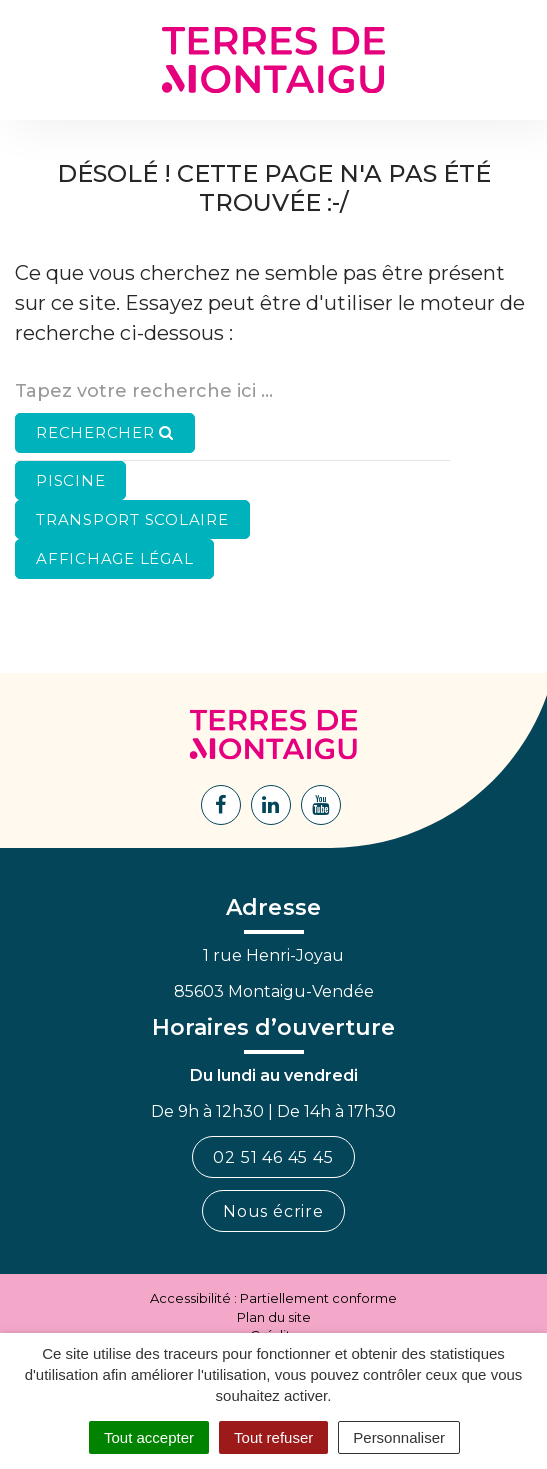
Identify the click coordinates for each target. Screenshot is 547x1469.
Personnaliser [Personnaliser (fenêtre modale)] (399, 1437)
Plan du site (274, 1317)
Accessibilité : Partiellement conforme (273, 1298)
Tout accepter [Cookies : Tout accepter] (149, 1437)
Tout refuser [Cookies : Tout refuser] (273, 1437)
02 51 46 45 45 (273, 1157)
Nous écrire (273, 1211)
